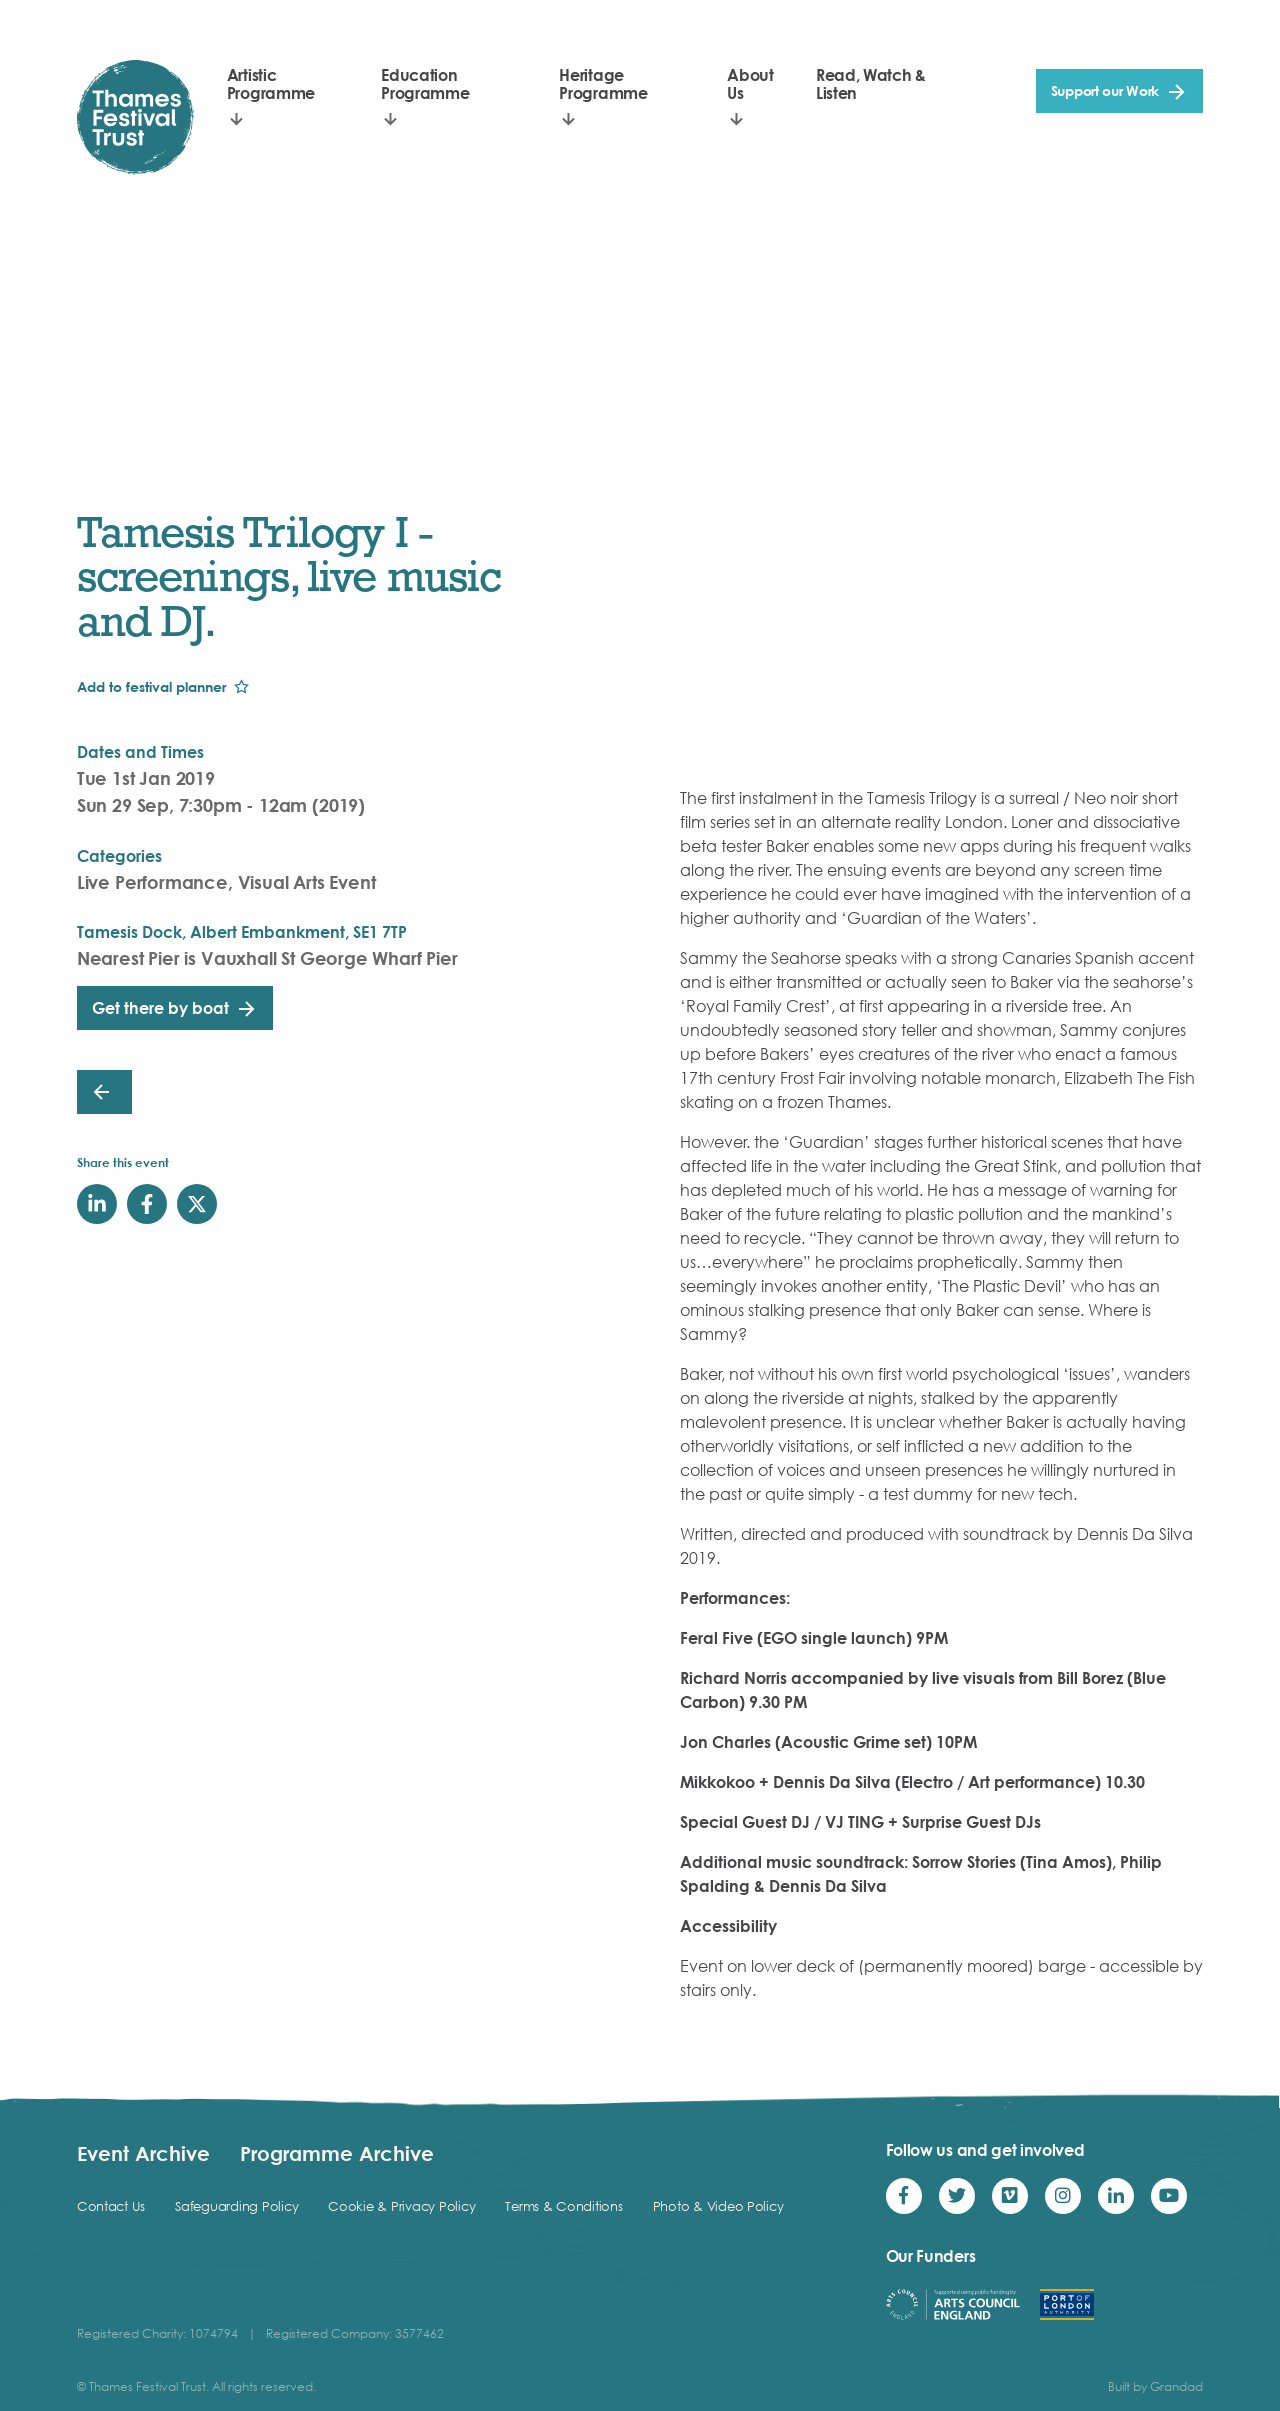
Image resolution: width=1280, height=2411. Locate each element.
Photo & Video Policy (718, 2206)
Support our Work (1105, 90)
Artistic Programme (271, 84)
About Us (750, 84)
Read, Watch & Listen (871, 84)
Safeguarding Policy (236, 2206)
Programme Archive (337, 2153)
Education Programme (425, 84)
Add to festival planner (151, 686)
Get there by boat (160, 1008)
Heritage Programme (603, 84)
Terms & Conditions (563, 2206)
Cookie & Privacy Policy (401, 2206)
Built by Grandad (1155, 2386)
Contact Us (111, 2206)
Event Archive (143, 2153)
